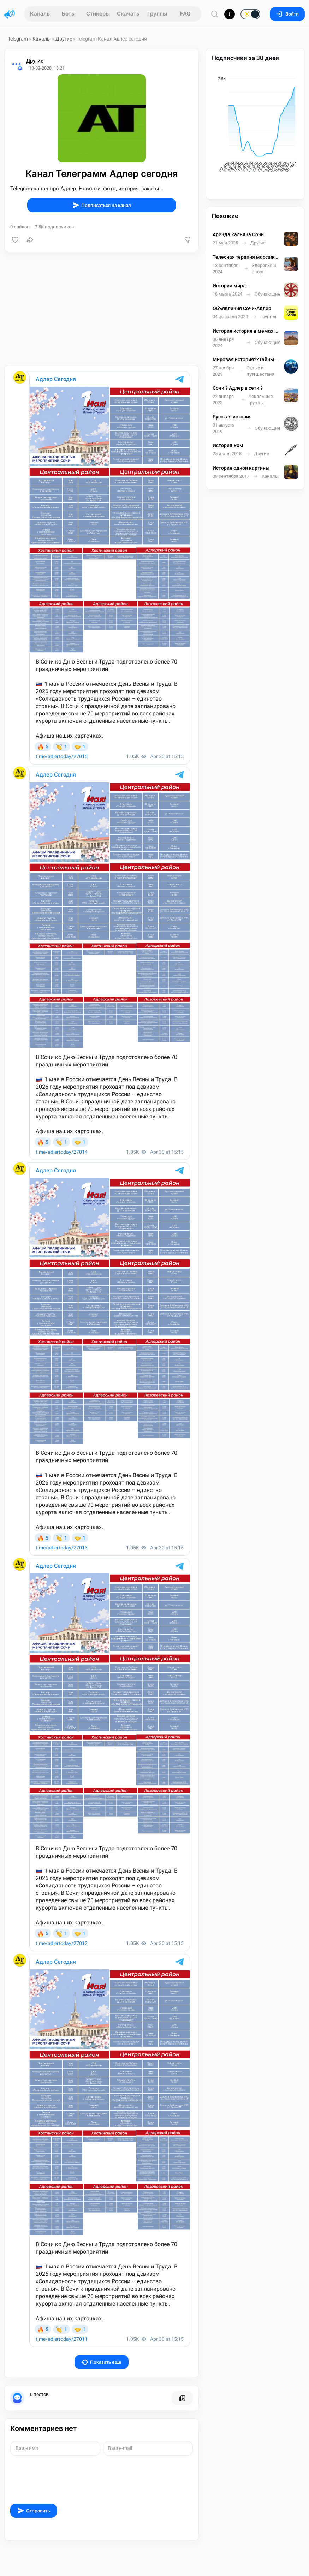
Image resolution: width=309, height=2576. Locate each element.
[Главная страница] (9, 14)
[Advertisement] (101, 308)
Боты (69, 13)
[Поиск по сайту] (215, 14)
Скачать (128, 13)
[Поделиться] (30, 239)
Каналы (40, 13)
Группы (157, 13)
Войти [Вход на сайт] (287, 14)
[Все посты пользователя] (182, 2398)
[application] (255, 126)
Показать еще (101, 2362)
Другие (63, 39)
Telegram (18, 39)
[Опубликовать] (229, 14)
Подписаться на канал (101, 205)
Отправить (33, 2510)
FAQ (185, 13)
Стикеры (98, 13)
